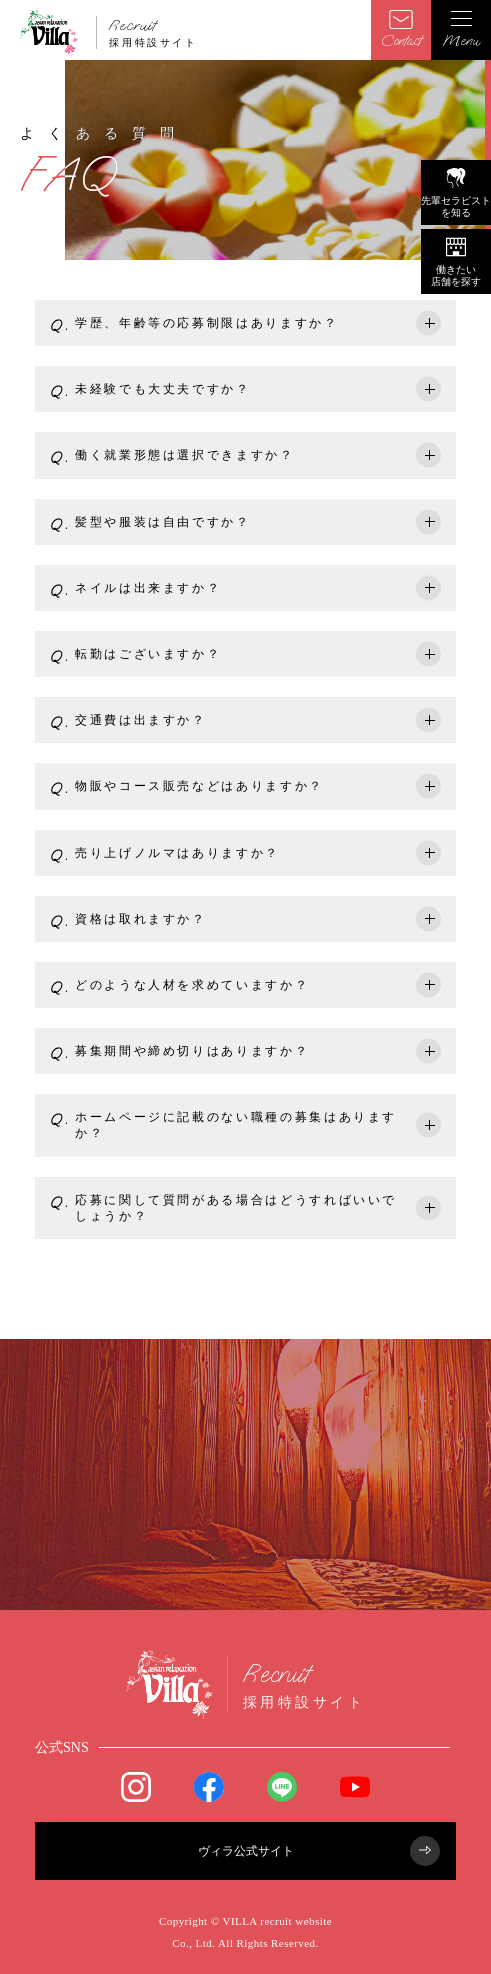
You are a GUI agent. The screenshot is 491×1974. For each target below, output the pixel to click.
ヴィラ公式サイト (319, 1851)
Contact (401, 30)
